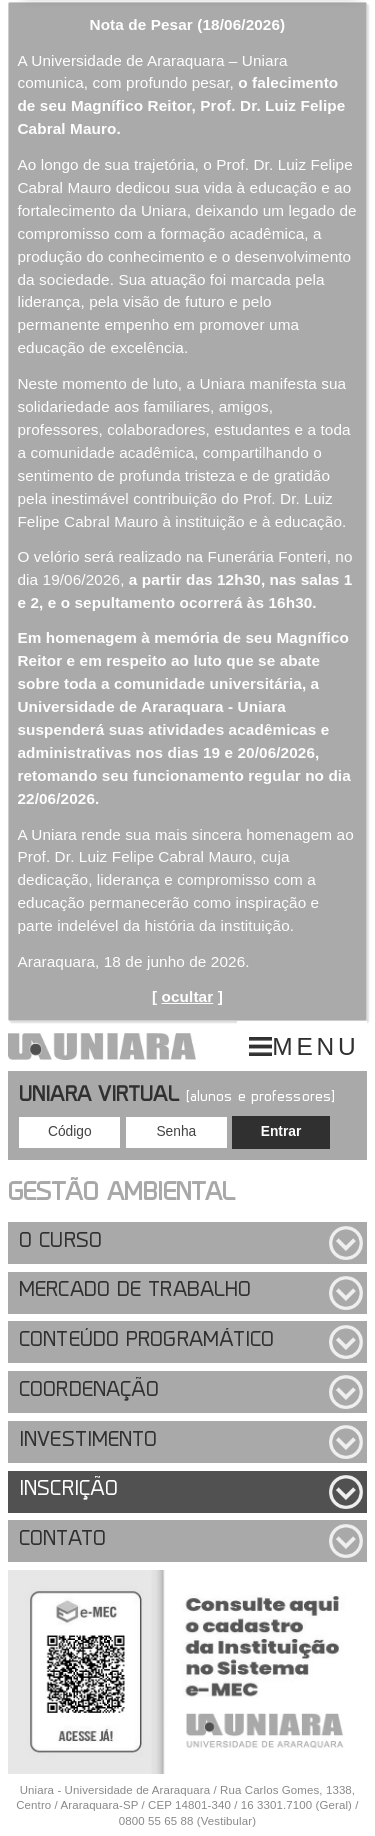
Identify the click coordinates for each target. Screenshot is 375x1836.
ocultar (188, 996)
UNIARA (102, 1046)
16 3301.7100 (276, 1805)
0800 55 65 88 (156, 1821)
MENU (315, 1046)
